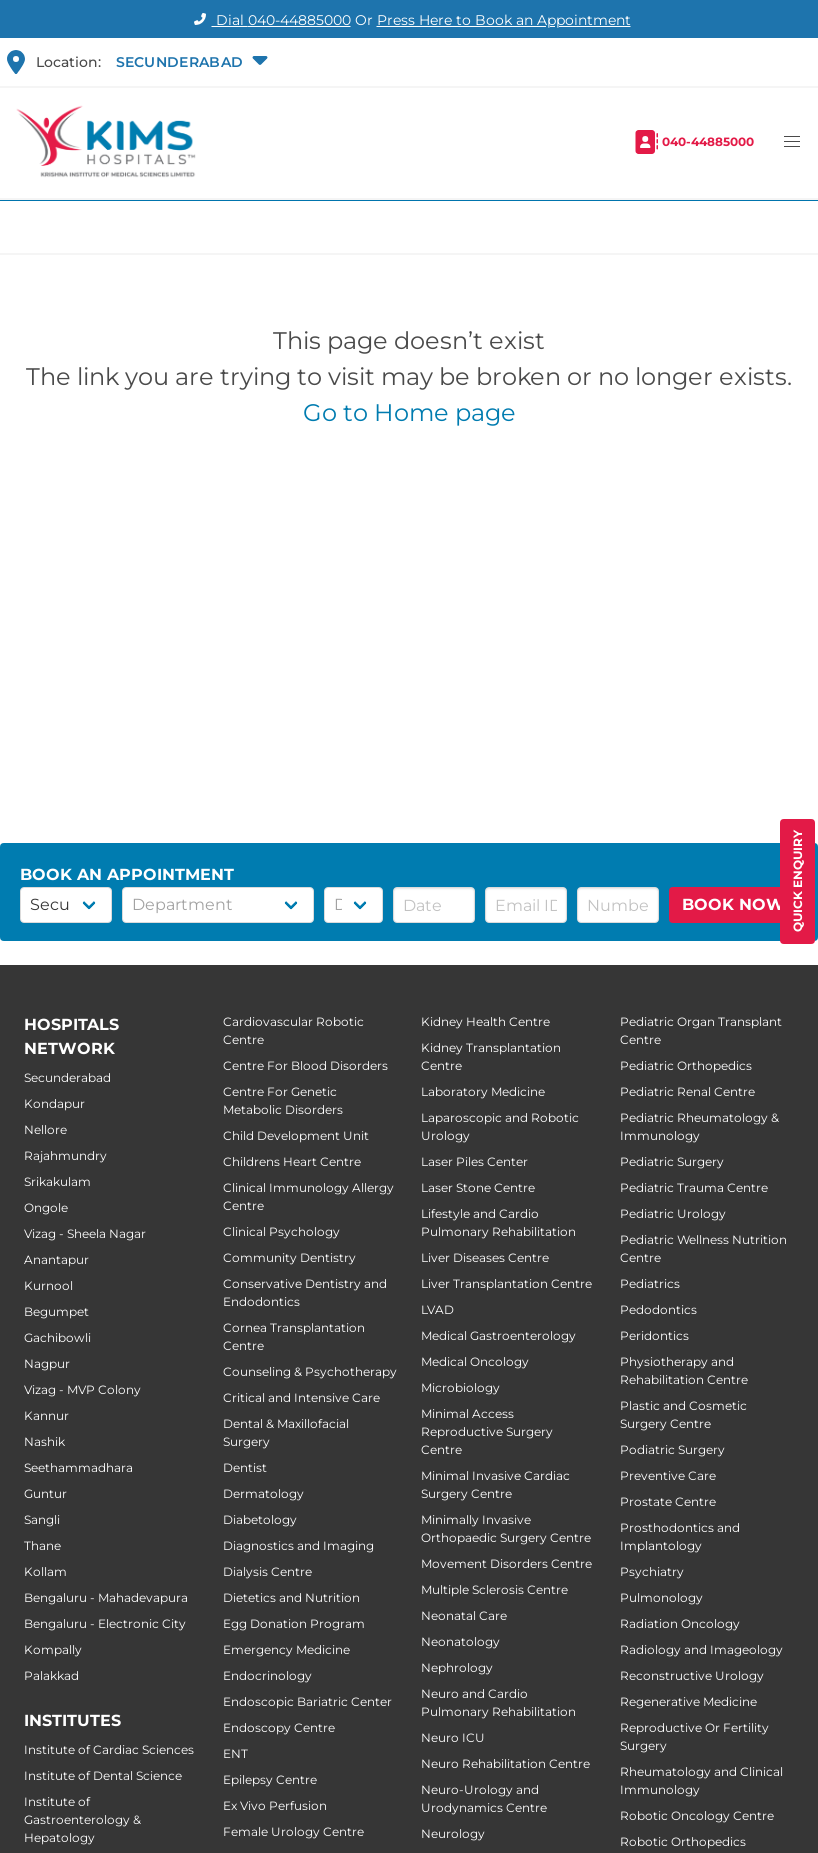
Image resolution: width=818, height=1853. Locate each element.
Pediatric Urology (673, 1213)
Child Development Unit (296, 1135)
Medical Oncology (475, 1361)
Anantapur (56, 1259)
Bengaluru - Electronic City (105, 1623)
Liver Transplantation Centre (506, 1283)
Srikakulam (57, 1181)
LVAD (437, 1309)
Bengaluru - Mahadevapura (106, 1597)
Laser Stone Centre (478, 1187)
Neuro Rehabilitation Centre (505, 1763)
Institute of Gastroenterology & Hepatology (82, 1819)
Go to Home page (409, 412)
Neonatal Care (464, 1615)
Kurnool (48, 1285)
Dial (269, 20)
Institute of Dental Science (103, 1775)
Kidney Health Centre (485, 1021)
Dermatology (263, 1493)
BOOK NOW (733, 904)
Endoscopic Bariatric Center (307, 1701)
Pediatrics (650, 1283)
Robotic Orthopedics (683, 1841)
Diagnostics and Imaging (298, 1545)
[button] (189, 62)
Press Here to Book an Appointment (504, 20)
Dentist (245, 1467)
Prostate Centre (668, 1501)
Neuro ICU (453, 1737)
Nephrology (457, 1667)
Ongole (46, 1207)
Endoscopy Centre (279, 1727)
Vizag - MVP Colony (82, 1389)
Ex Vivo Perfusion (275, 1805)
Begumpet (56, 1311)
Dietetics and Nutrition (291, 1597)
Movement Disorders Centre (506, 1563)
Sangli (42, 1519)
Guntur (45, 1493)
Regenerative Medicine (688, 1701)
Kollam (45, 1571)
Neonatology (460, 1641)
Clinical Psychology (281, 1231)
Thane (42, 1545)
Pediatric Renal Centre (687, 1091)
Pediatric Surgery (672, 1161)
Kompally (53, 1649)
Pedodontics (658, 1309)
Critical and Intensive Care (301, 1397)
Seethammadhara (78, 1467)
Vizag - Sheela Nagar (85, 1233)
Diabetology (260, 1519)
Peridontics (654, 1335)
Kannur (46, 1415)
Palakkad (51, 1675)
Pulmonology (661, 1597)
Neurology (453, 1833)
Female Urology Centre (293, 1831)
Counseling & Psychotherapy (310, 1371)
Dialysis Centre (267, 1571)
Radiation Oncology (680, 1623)
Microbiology (460, 1387)
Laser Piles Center (474, 1161)
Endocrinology (267, 1675)
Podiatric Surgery (672, 1449)
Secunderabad (67, 1077)
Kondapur (54, 1103)
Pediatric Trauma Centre (694, 1187)
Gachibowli (57, 1337)
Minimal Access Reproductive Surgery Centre (487, 1431)
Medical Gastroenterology (498, 1335)
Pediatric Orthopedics (686, 1065)
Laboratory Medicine (483, 1091)
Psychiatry (652, 1571)
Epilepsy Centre (270, 1779)
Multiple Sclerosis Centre (494, 1589)
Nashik (44, 1441)
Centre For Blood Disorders (305, 1065)
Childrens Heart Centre (292, 1161)
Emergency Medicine (286, 1649)
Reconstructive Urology (692, 1675)
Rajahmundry (65, 1155)
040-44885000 (708, 141)
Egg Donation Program (294, 1623)
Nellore (45, 1129)
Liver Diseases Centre (485, 1257)
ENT (235, 1753)
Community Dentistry (289, 1257)
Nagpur (47, 1363)
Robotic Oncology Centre (697, 1815)
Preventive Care (668, 1475)
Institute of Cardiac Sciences (109, 1749)
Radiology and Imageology (701, 1649)
